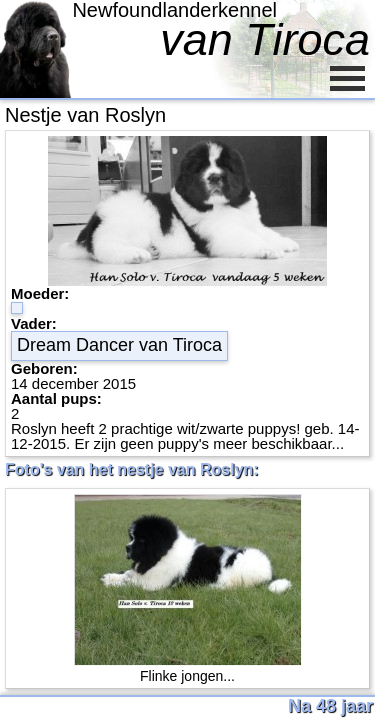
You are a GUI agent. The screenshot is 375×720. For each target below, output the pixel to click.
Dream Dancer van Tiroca (119, 345)
